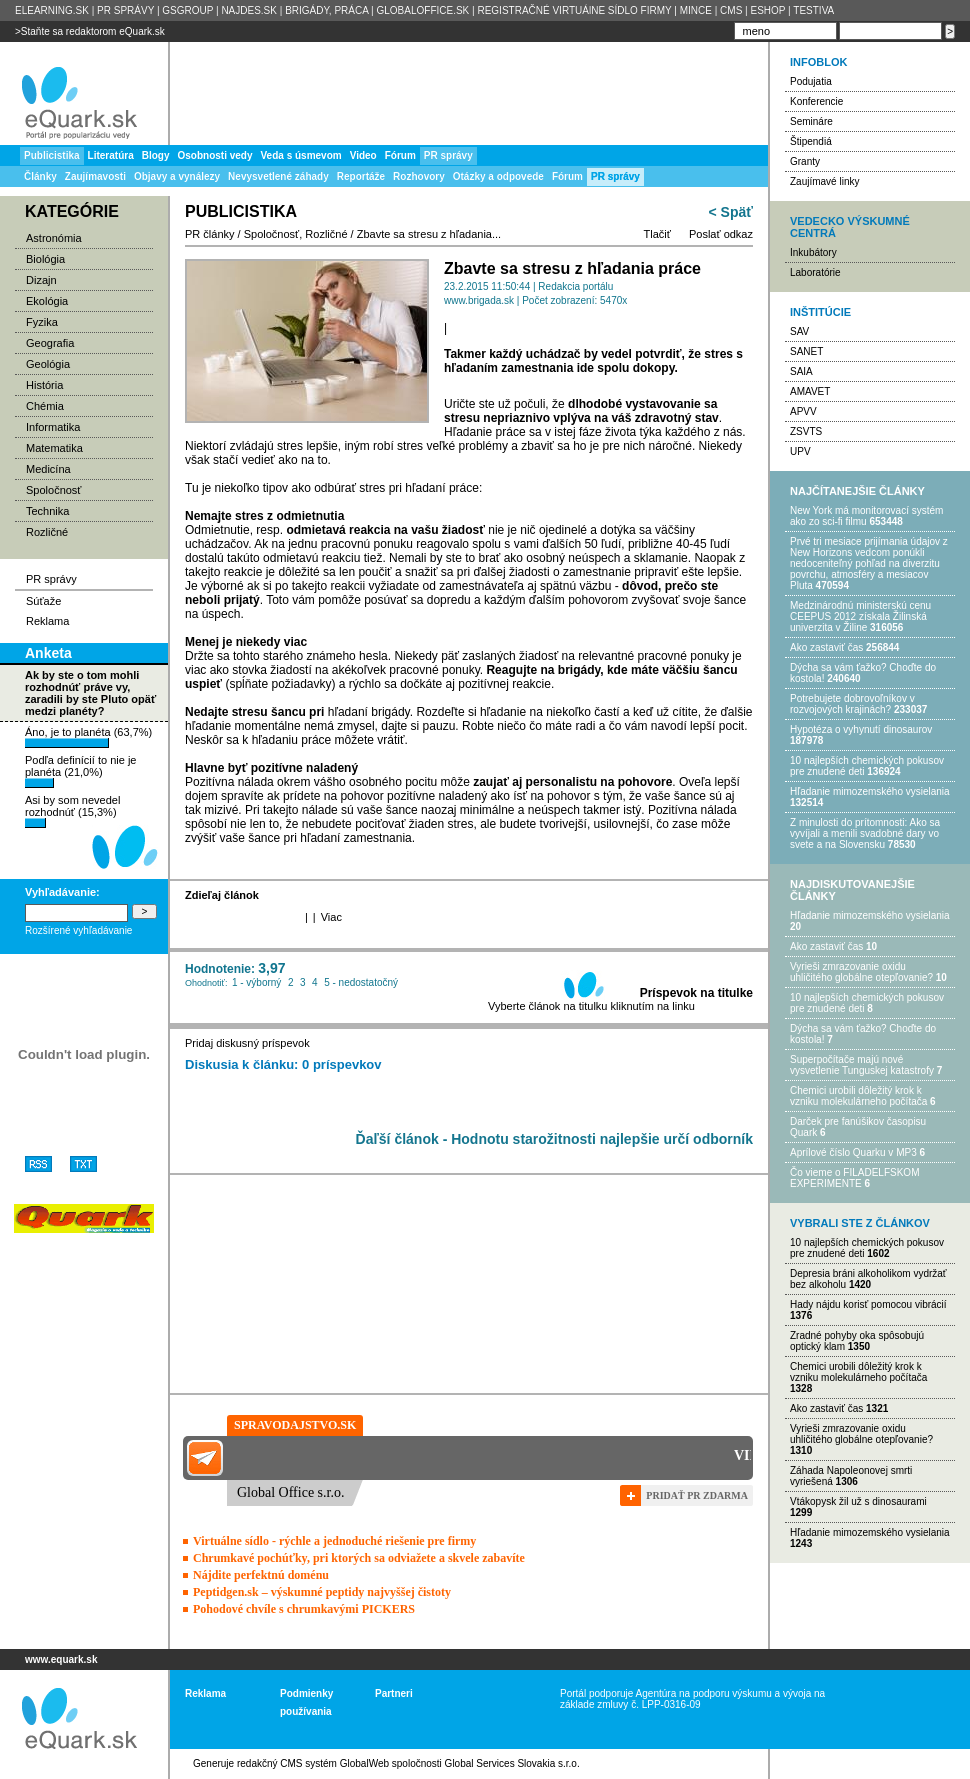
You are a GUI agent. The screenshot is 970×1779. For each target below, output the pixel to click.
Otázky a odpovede (498, 176)
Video (363, 155)
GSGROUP (187, 10)
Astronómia (54, 238)
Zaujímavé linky (824, 181)
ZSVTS (806, 431)
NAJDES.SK (249, 10)
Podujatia (811, 81)
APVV (803, 411)
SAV (799, 331)
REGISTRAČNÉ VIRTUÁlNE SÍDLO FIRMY (574, 10)
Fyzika (42, 322)
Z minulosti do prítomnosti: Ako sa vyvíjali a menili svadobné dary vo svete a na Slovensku (865, 833)
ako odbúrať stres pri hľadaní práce (384, 488)
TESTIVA (813, 10)
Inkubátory (813, 252)
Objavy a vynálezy (177, 176)
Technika (47, 511)
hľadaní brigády (369, 712)
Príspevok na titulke (696, 993)
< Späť (731, 212)
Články (40, 176)
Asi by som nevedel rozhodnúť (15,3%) (72, 811)
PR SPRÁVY (125, 10)
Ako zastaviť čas (826, 647)
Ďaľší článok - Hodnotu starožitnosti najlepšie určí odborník (554, 1139)
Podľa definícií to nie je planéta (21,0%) (80, 771)
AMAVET (810, 391)
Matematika (54, 448)
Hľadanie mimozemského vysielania (870, 791)
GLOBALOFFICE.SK (422, 10)
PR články (210, 234)
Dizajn (41, 280)
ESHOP (767, 10)
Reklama (47, 621)
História (44, 385)
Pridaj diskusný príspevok (247, 1043)
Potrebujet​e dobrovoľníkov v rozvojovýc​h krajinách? (852, 704)
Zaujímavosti (95, 176)
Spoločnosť (54, 490)
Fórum (567, 176)
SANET (806, 351)
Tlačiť (657, 234)
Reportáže (361, 176)
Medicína (48, 469)
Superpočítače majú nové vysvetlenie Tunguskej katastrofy (862, 1065)
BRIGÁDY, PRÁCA (326, 10)
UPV (800, 451)
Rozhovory (419, 176)
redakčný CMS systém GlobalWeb (313, 1763)
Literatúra (111, 155)
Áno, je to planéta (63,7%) (88, 737)
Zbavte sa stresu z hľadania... (429, 234)
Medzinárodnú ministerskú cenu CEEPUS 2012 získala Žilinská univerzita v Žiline (860, 616)
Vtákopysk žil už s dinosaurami (858, 1501)
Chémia (45, 406)
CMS (731, 10)
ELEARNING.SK (52, 10)
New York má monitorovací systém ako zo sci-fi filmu (866, 516)
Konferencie (816, 101)
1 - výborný (256, 982)
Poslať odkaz (721, 234)
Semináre (811, 121)
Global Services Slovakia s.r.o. (512, 1763)
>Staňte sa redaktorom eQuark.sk (90, 31)
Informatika (53, 427)
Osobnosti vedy (214, 155)
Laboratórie (815, 272)
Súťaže (43, 601)
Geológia (48, 364)
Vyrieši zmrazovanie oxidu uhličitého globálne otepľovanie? (861, 972)
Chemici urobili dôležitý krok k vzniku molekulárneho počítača (858, 1096)
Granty (805, 161)
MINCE (696, 10)
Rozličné (47, 532)
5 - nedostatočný (361, 982)
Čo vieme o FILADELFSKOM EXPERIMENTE (854, 1178)
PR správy (615, 176)
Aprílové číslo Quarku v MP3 (853, 1152)
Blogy (156, 155)
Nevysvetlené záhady (278, 176)
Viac (331, 917)
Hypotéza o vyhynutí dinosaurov (861, 729)
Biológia (45, 259)
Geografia (50, 343)
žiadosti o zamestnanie (570, 572)
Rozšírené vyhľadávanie (78, 930)
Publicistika (52, 155)
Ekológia (47, 301)
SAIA (801, 371)
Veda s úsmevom (301, 155)
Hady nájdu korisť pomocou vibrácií (868, 1304)
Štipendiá (811, 141)
